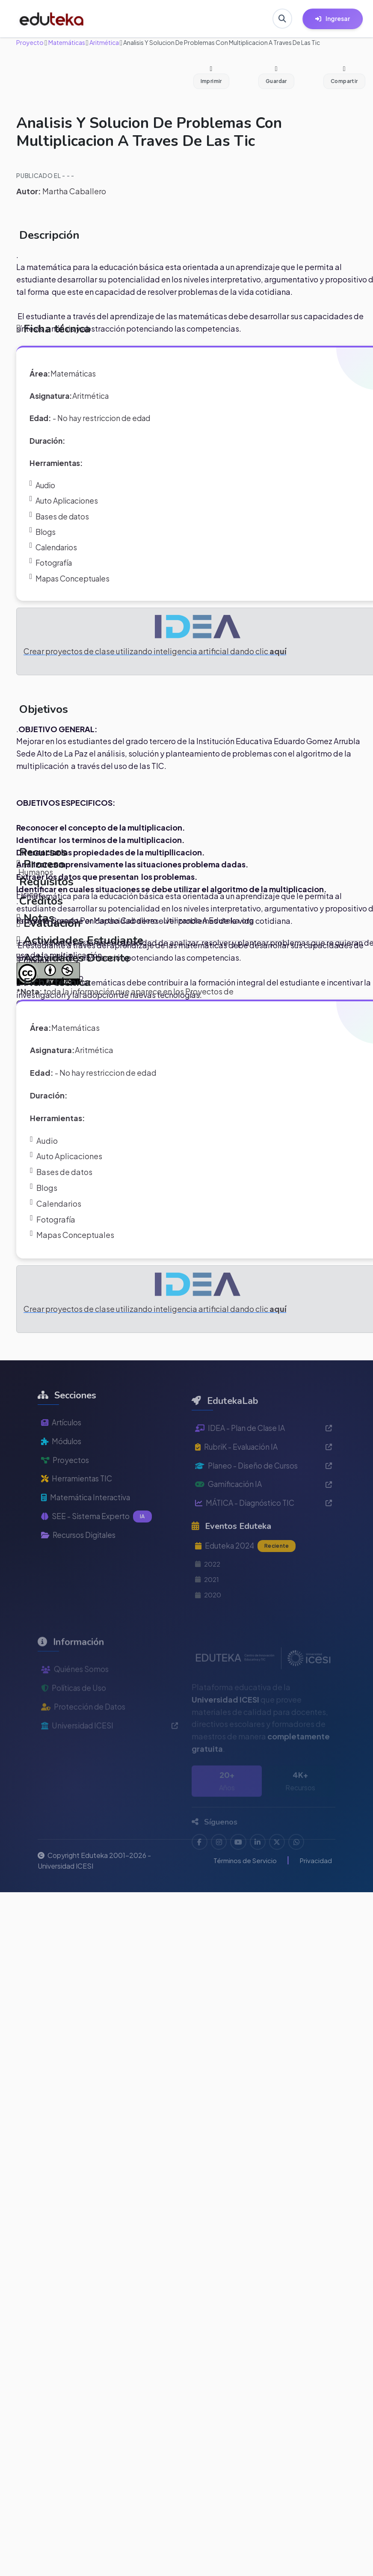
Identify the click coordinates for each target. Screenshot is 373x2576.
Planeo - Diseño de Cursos (263, 1494)
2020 (208, 1626)
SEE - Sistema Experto (97, 1542)
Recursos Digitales (81, 1561)
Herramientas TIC (78, 1503)
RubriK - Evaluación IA (263, 1475)
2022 (208, 1595)
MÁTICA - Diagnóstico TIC (263, 1532)
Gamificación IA (263, 1513)
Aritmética (104, 42)
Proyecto (30, 42)
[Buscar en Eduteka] (282, 19)
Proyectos (65, 1485)
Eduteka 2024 (247, 1576)
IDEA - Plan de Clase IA (263, 1456)
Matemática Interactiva (88, 1523)
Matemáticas (66, 42)
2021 (207, 1610)
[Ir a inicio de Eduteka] (51, 19)
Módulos (62, 1465)
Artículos (62, 1446)
